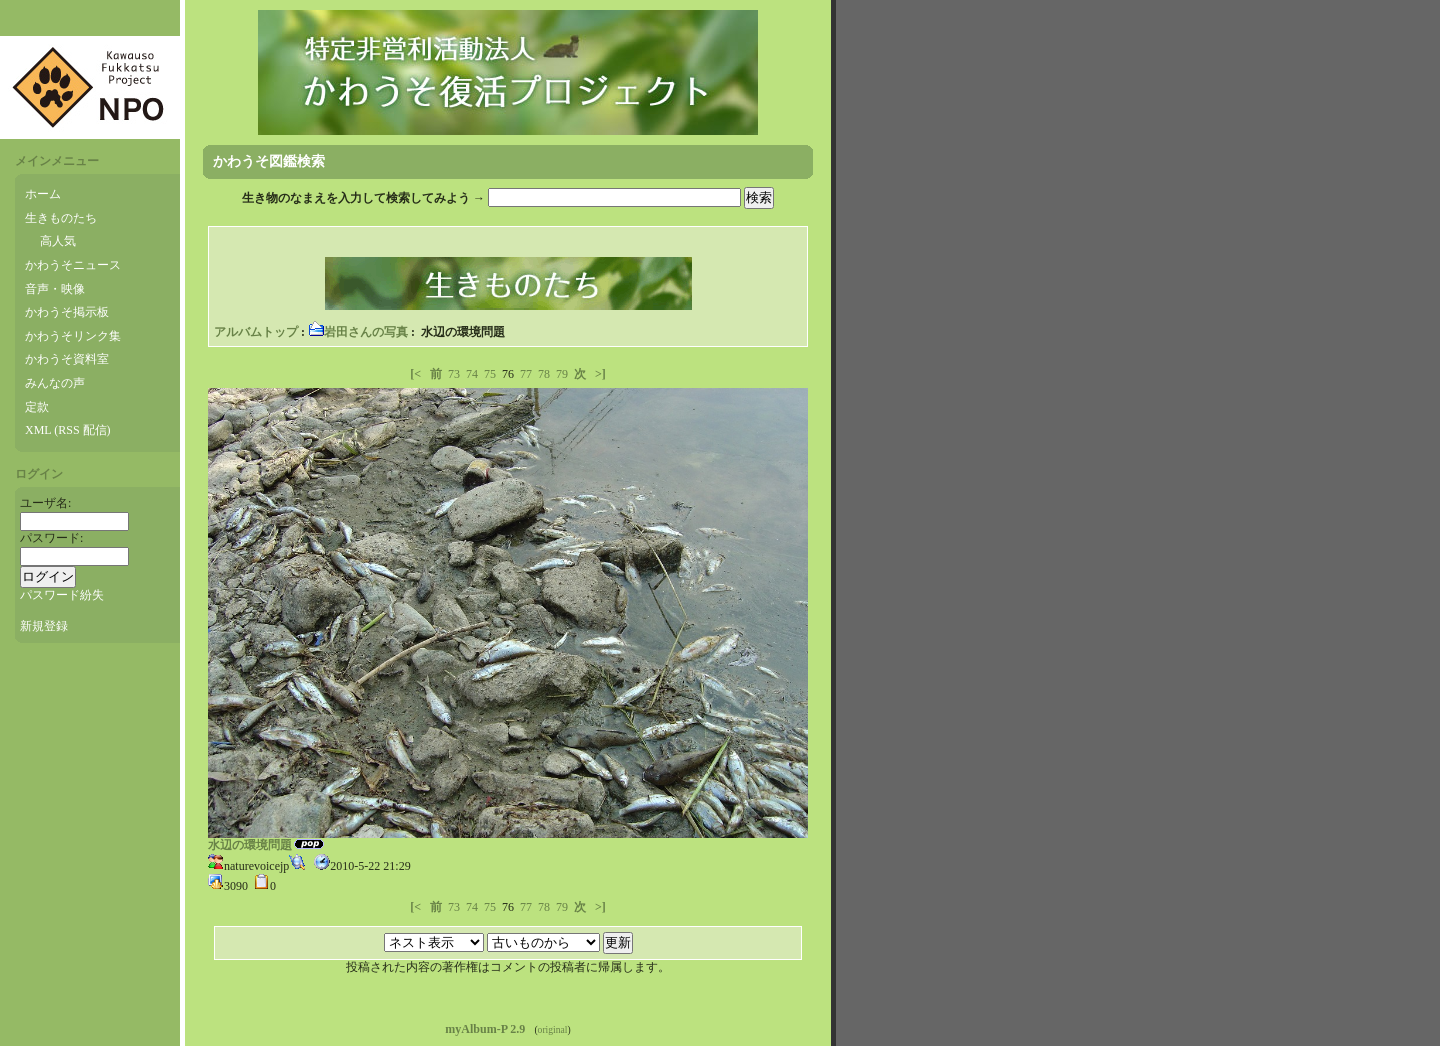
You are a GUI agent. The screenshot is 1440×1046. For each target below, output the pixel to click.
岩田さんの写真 (358, 332)
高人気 (58, 241)
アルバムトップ (256, 332)
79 (562, 374)
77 (526, 374)
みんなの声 (55, 383)
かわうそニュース (73, 265)
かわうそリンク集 (73, 336)
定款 (37, 407)
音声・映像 (55, 289)
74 (472, 374)
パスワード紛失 (62, 595)
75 (490, 374)
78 (544, 374)
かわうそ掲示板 (67, 312)
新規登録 (44, 626)
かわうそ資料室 (67, 359)
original (553, 1029)
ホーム (43, 194)
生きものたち (61, 218)
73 (454, 374)
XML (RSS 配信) (68, 430)
